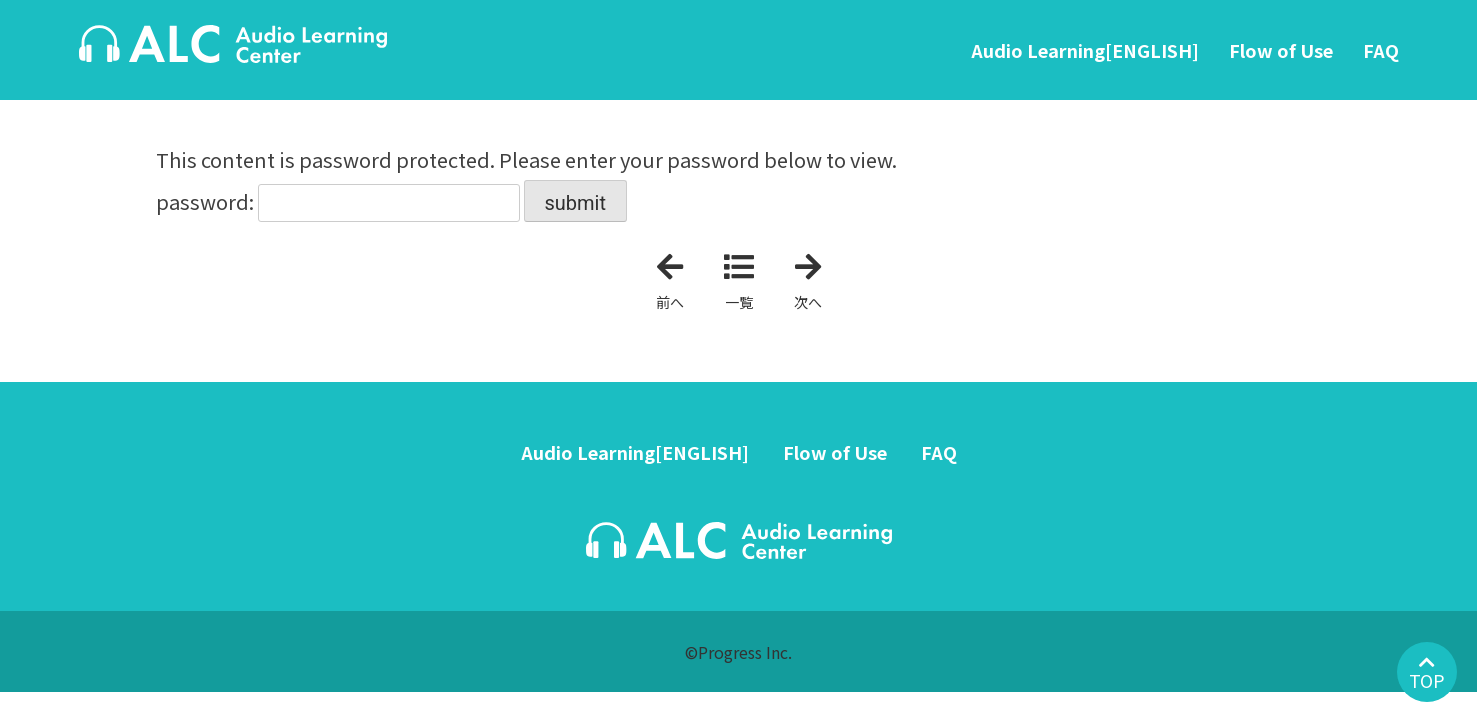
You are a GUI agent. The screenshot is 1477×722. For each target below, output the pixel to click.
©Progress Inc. (738, 652)
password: (338, 201)
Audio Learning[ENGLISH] (1085, 50)
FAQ (1381, 50)
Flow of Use (1281, 50)
